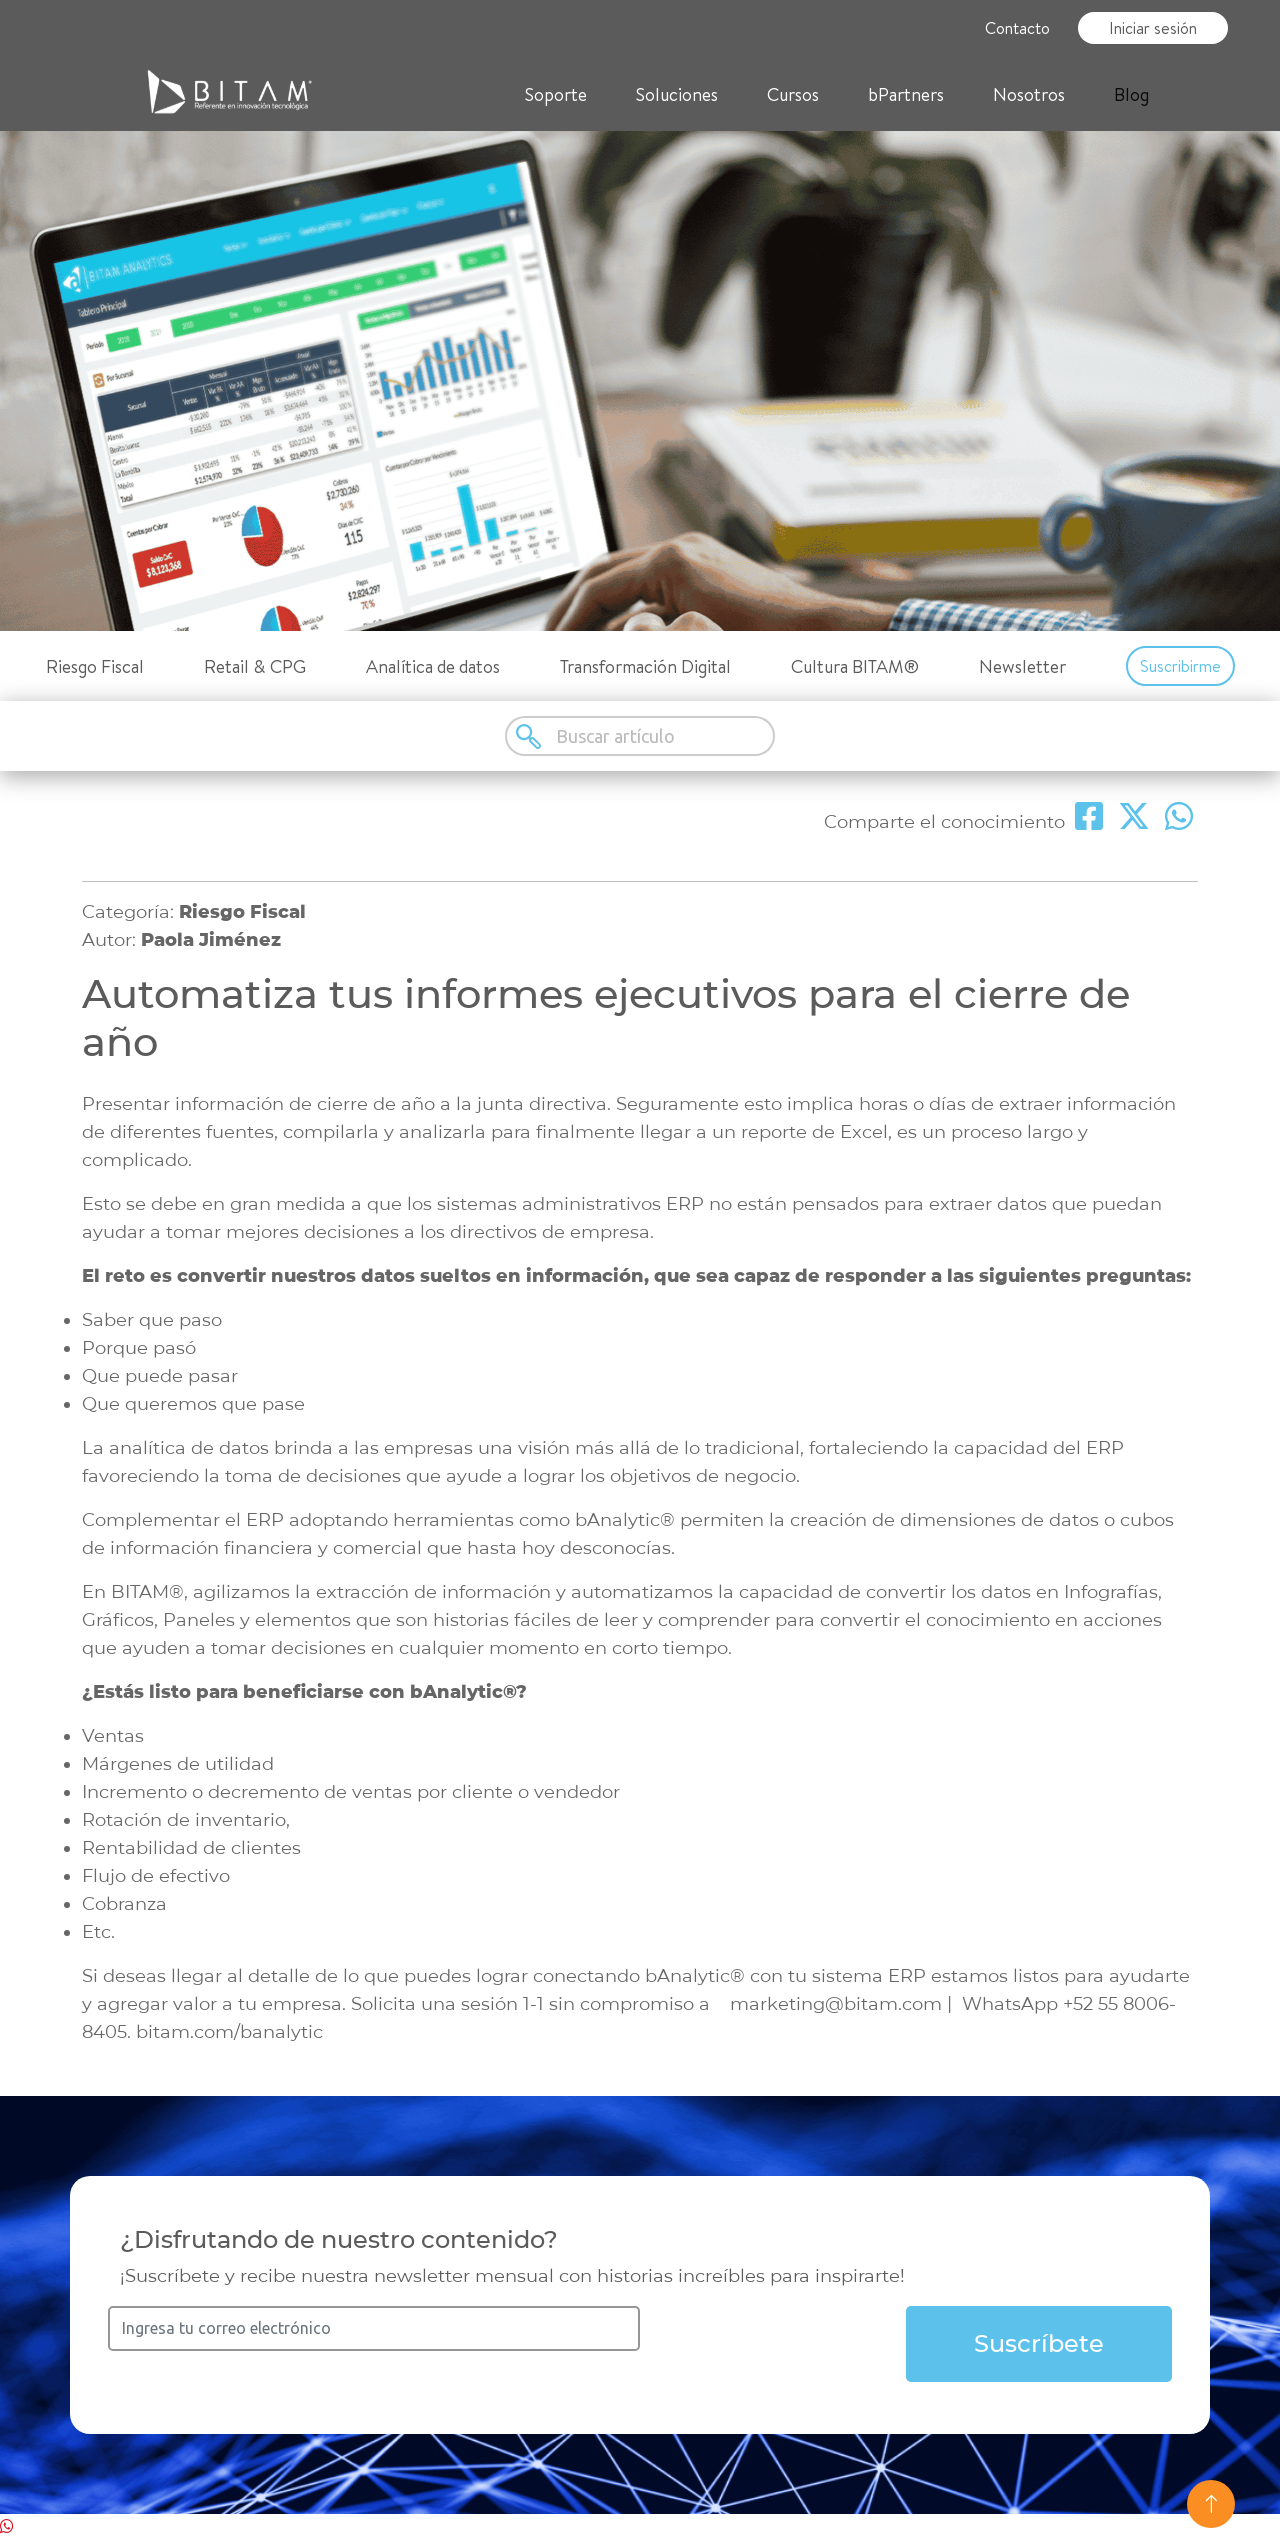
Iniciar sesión (1153, 28)
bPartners (906, 94)
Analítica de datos (433, 666)
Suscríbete (1039, 2343)
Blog (1131, 94)
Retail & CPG (255, 666)
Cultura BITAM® (855, 666)
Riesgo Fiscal (95, 666)
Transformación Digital (645, 666)
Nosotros (1029, 94)
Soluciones (677, 94)
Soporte (556, 94)
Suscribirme (1180, 666)
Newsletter (1022, 666)
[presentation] (792, 2345)
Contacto (1017, 28)
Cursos (793, 94)
